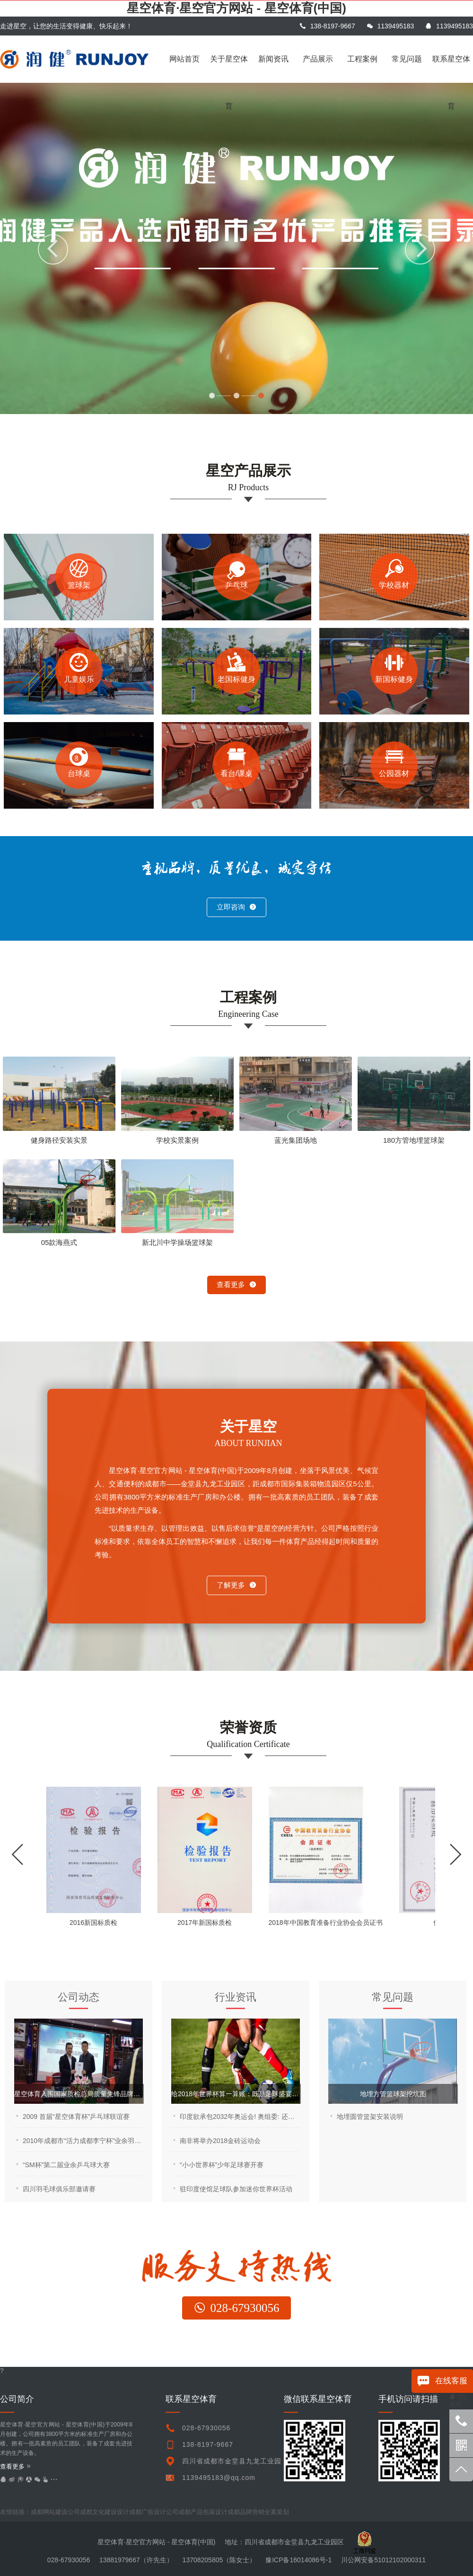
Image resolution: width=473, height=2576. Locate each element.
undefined (270, 2511)
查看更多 (236, 1284)
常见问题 (407, 59)
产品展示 (318, 59)
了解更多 (236, 1585)
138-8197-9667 (327, 26)
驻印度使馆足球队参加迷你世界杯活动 (236, 2189)
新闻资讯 (273, 59)
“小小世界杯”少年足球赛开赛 (221, 2165)
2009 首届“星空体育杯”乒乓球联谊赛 (76, 2116)
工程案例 (362, 59)
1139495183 (390, 26)
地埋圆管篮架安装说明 (370, 2116)
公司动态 (78, 1997)
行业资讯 (235, 1997)
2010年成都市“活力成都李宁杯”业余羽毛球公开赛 (83, 2140)
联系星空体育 (451, 69)
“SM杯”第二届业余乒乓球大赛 (66, 2165)
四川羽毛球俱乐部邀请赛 (59, 2189)
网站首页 (184, 59)
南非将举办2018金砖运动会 (220, 2140)
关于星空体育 (229, 69)
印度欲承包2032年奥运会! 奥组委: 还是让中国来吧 (240, 2116)
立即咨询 (236, 907)
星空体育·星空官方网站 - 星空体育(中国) (236, 8)
